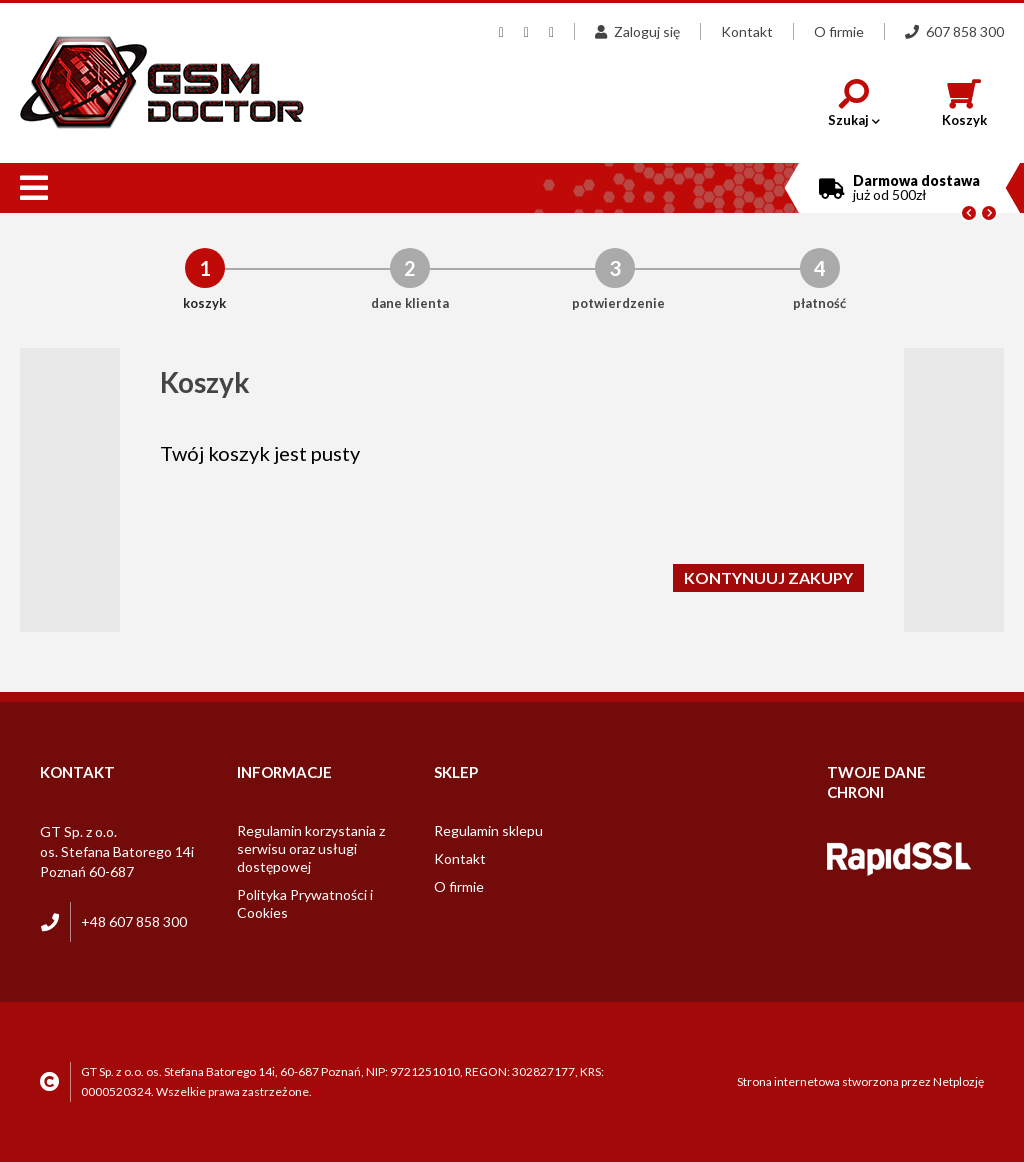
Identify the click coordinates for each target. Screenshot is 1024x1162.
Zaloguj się (637, 31)
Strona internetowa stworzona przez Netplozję (860, 1081)
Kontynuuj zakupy (768, 577)
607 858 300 (954, 31)
